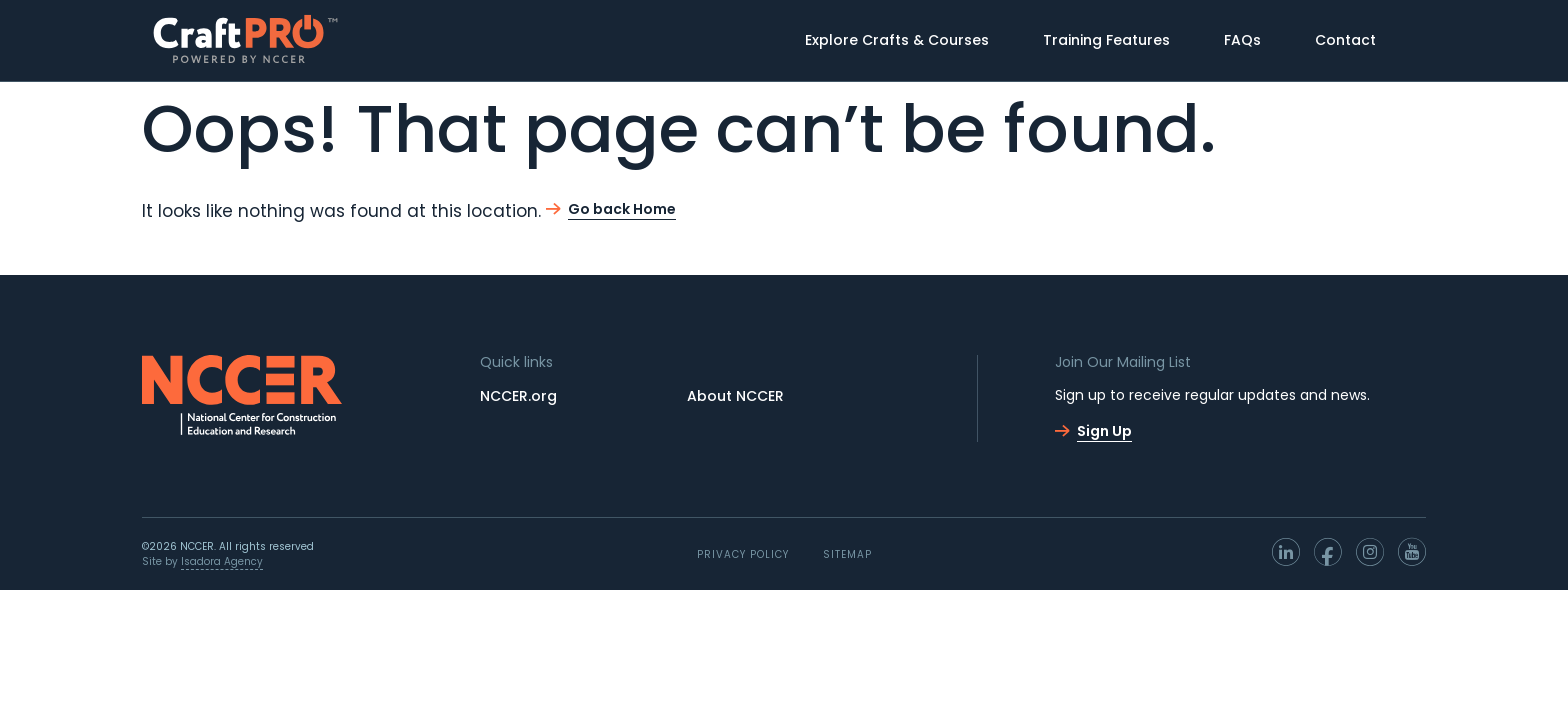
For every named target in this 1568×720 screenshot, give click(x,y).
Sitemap (847, 554)
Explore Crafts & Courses (897, 40)
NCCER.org (518, 396)
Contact (1345, 40)
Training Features (1106, 40)
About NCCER (735, 396)
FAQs (1242, 40)
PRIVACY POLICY (743, 554)
